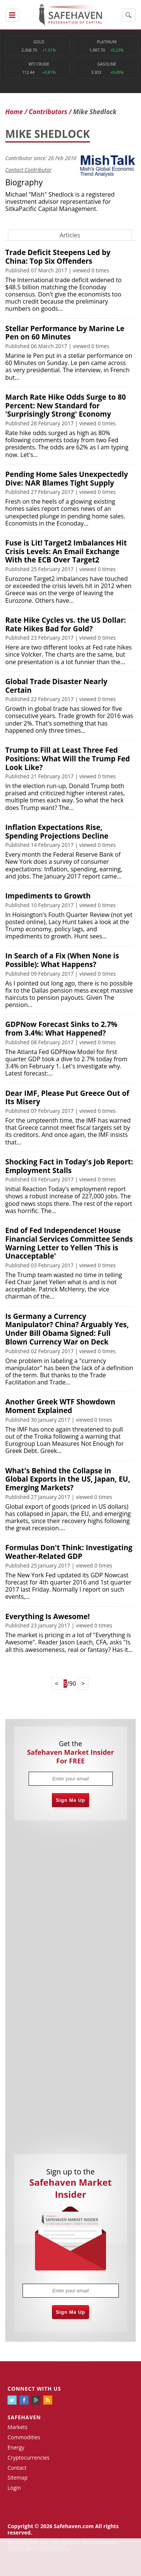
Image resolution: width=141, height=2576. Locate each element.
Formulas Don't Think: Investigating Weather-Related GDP (68, 1552)
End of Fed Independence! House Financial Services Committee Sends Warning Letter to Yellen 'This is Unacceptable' (69, 1243)
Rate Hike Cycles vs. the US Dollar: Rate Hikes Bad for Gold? (65, 624)
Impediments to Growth (48, 896)
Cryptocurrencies (29, 2457)
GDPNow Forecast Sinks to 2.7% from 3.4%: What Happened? (61, 1028)
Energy (16, 2447)
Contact (17, 2467)
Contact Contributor (28, 169)
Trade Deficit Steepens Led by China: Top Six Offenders (58, 257)
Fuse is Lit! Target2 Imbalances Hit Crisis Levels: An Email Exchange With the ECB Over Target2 (66, 551)
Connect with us (34, 2388)
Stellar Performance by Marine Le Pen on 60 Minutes (64, 333)
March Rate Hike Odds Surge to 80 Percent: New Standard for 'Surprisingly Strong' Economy (65, 405)
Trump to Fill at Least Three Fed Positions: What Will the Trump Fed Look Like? (67, 758)
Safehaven (24, 2417)
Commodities (24, 2437)
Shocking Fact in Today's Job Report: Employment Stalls (69, 1166)
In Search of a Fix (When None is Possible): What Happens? (62, 960)
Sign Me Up (70, 1800)
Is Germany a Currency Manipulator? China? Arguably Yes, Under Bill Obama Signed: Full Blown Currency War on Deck (67, 1329)
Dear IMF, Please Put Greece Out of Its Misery (67, 1097)
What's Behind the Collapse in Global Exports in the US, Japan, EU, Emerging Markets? (67, 1479)
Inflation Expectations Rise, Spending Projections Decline (56, 831)
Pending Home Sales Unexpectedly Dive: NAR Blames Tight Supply (66, 478)
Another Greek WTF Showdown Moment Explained (60, 1406)
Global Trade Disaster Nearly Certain (56, 686)
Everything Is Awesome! (47, 1616)
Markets (17, 2427)
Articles (69, 235)
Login (14, 2487)
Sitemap (17, 2477)
